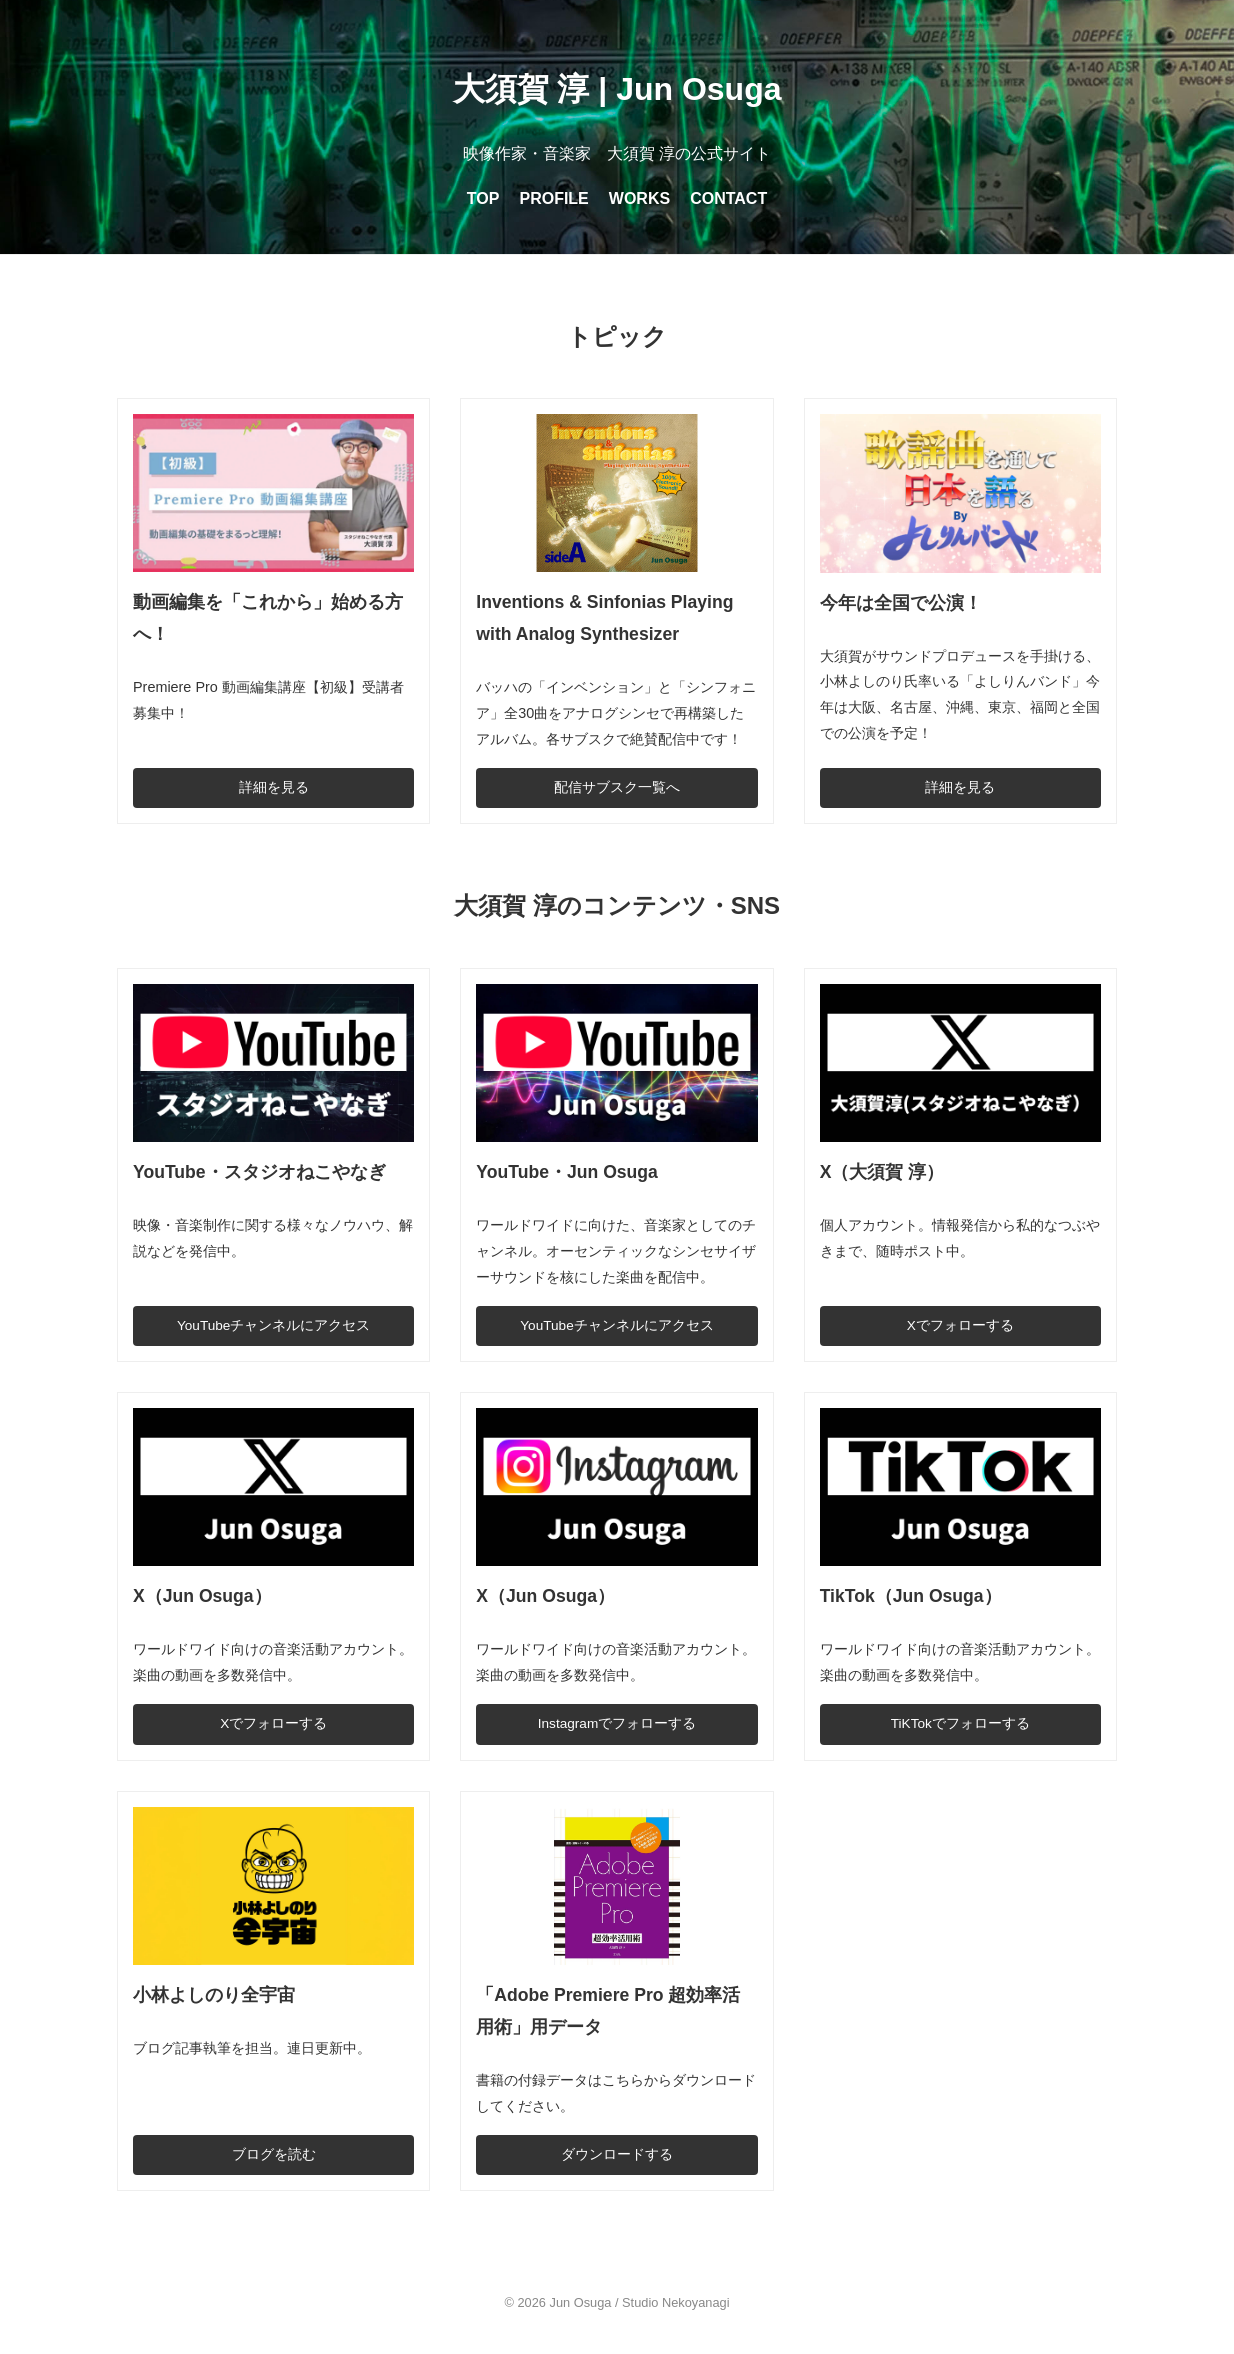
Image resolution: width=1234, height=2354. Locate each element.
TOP (483, 198)
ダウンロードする (617, 2154)
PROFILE (553, 198)
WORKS (639, 198)
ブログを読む (274, 2154)
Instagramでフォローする (617, 1723)
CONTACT (728, 198)
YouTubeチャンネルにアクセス (273, 1325)
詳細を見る (274, 787)
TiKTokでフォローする (960, 1723)
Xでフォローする (960, 1325)
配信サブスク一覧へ (617, 787)
